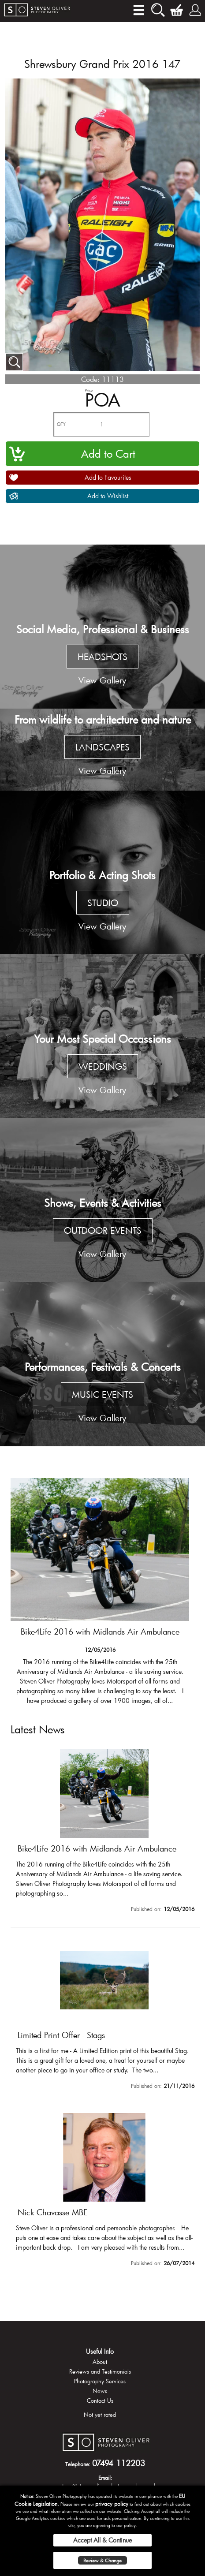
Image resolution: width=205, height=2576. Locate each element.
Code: (90, 379)
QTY (61, 424)
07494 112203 (118, 2463)
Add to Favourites (108, 477)
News (100, 2390)
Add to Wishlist (107, 496)
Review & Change (102, 2560)
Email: (105, 2477)
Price (89, 390)
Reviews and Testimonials (100, 2371)
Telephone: (77, 2464)
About (100, 2361)
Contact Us (100, 2400)
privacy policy (111, 2503)
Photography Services (100, 2381)
